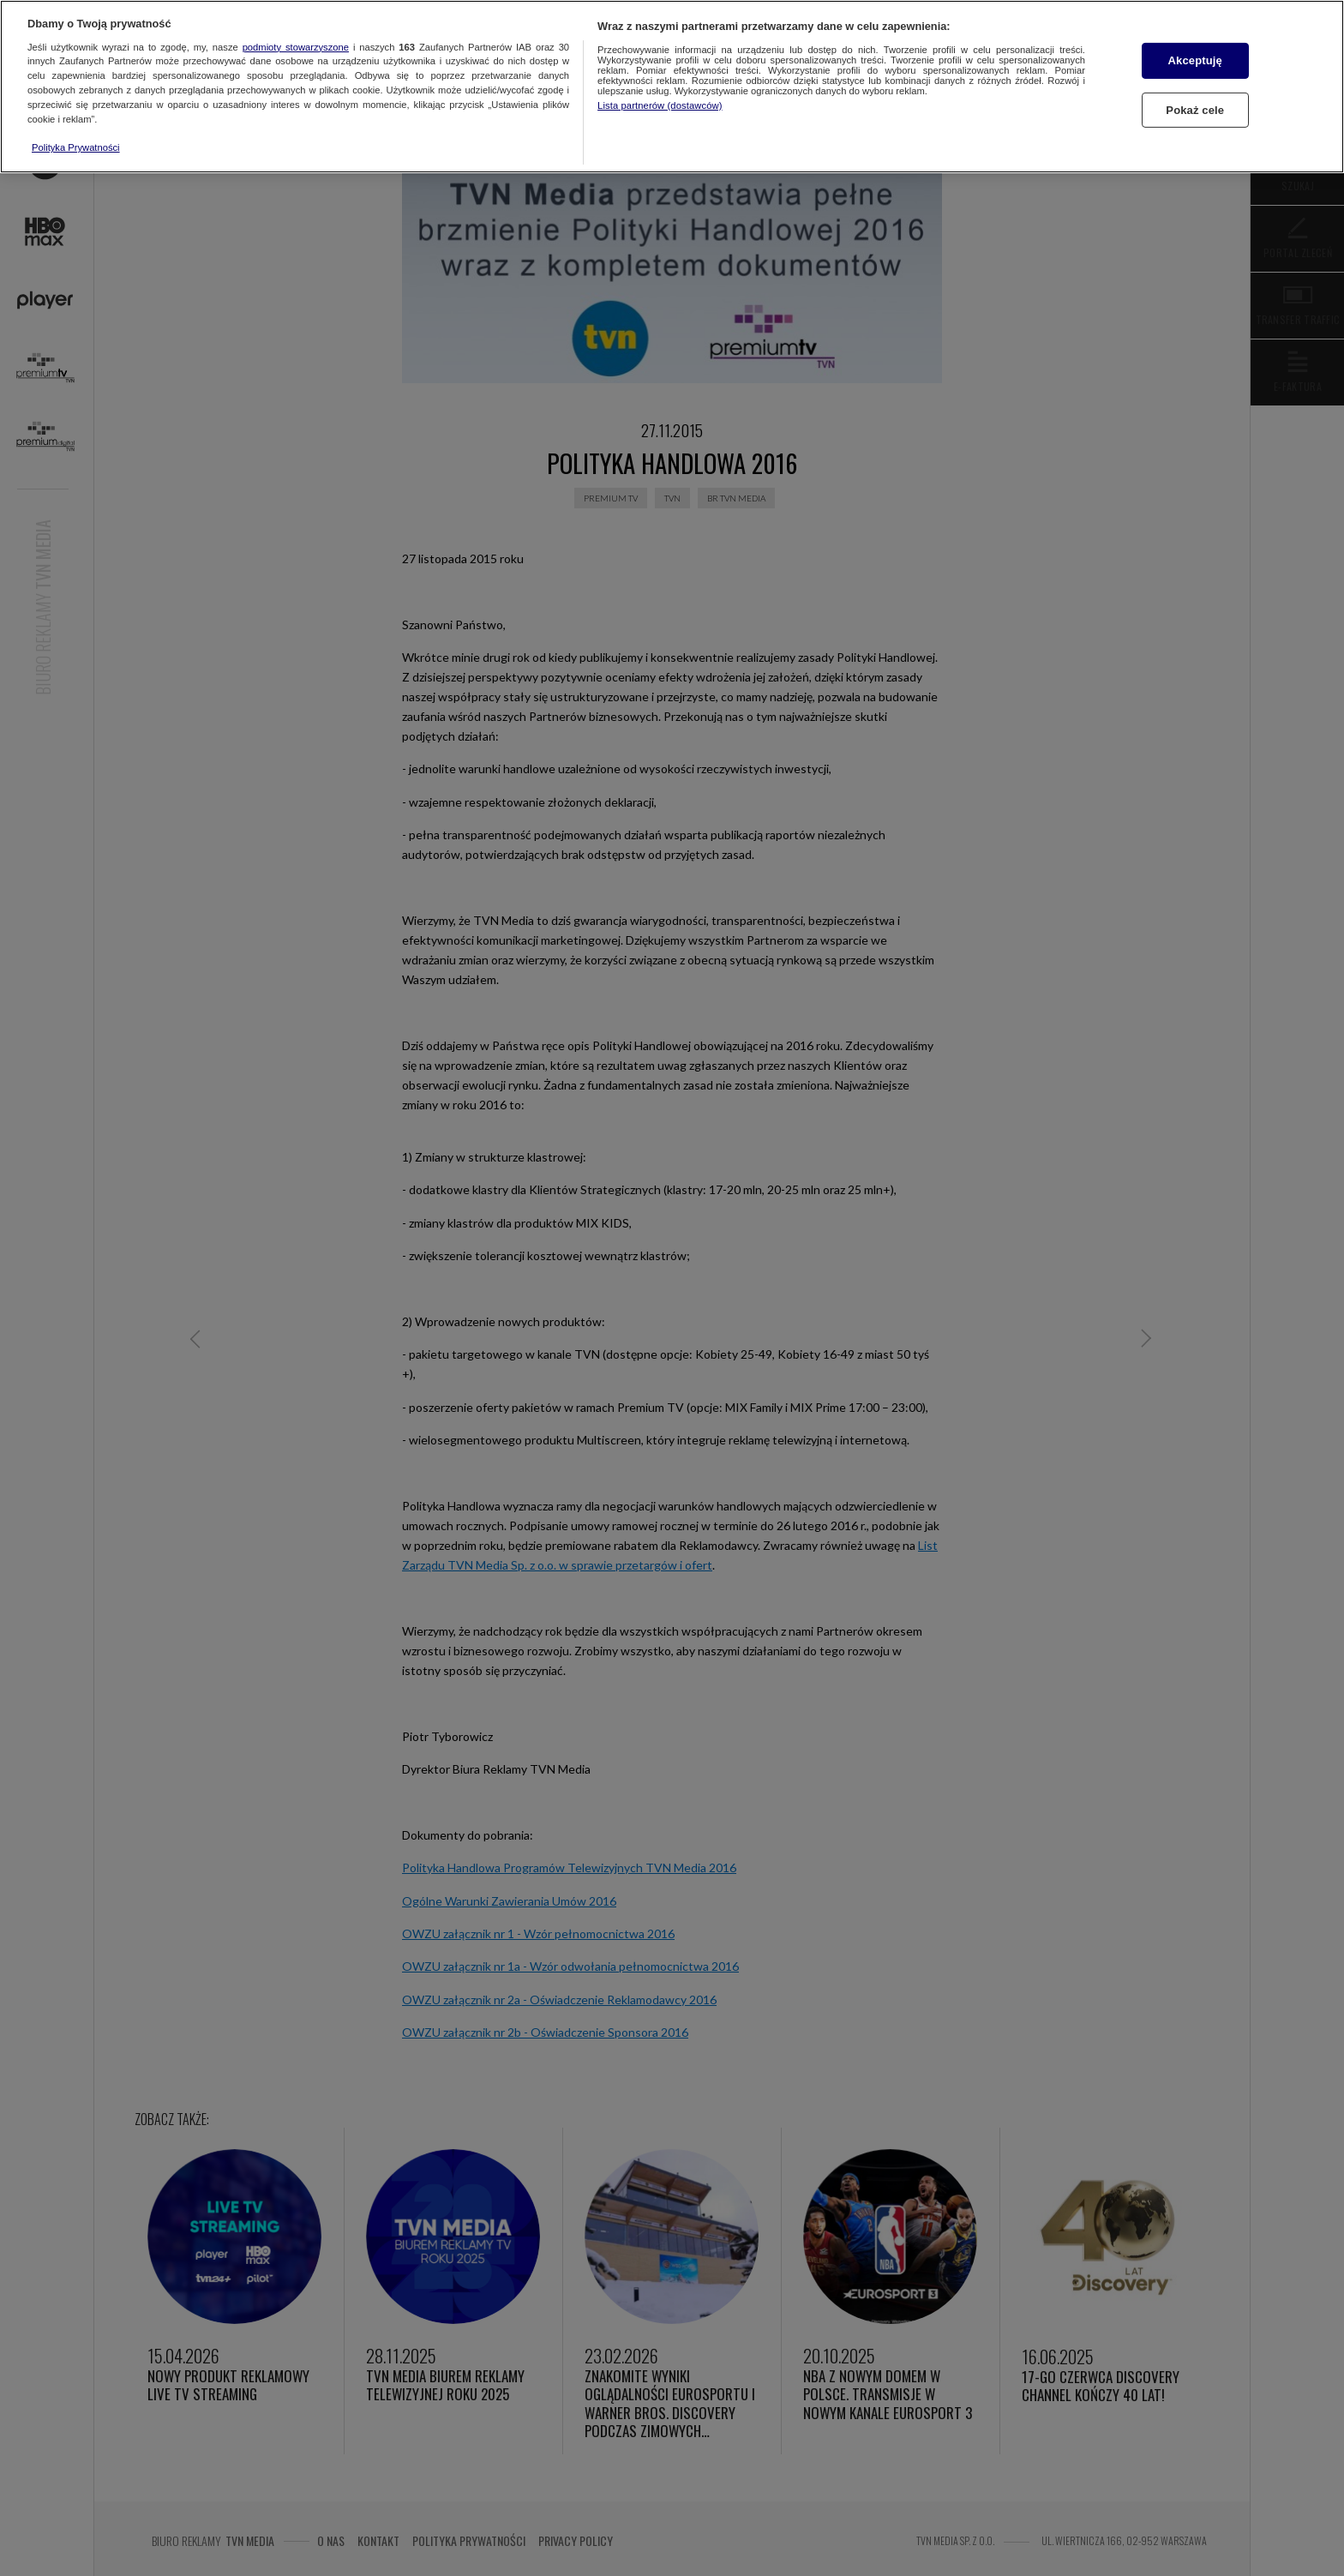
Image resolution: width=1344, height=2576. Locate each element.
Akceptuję (1195, 60)
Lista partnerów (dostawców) (659, 105)
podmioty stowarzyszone (296, 47)
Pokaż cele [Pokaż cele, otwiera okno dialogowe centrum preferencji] (1195, 110)
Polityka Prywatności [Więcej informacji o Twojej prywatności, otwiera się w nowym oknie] (76, 147)
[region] (672, 86)
